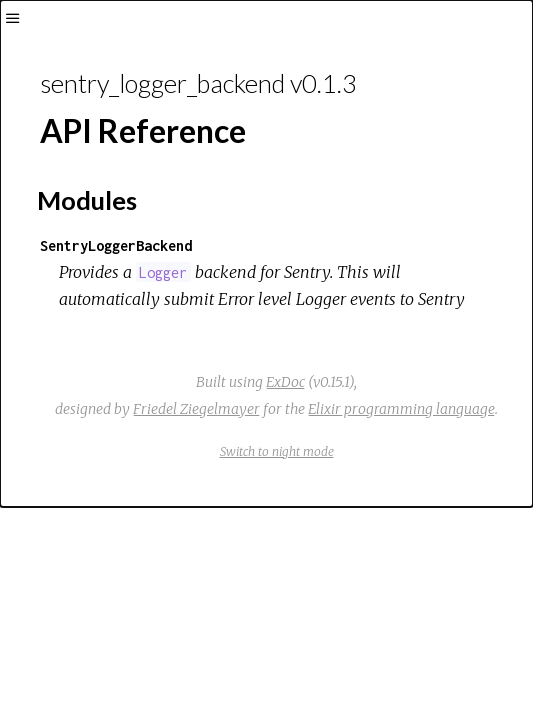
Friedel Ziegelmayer (196, 409)
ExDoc (285, 382)
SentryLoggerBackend (116, 245)
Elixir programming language (401, 409)
